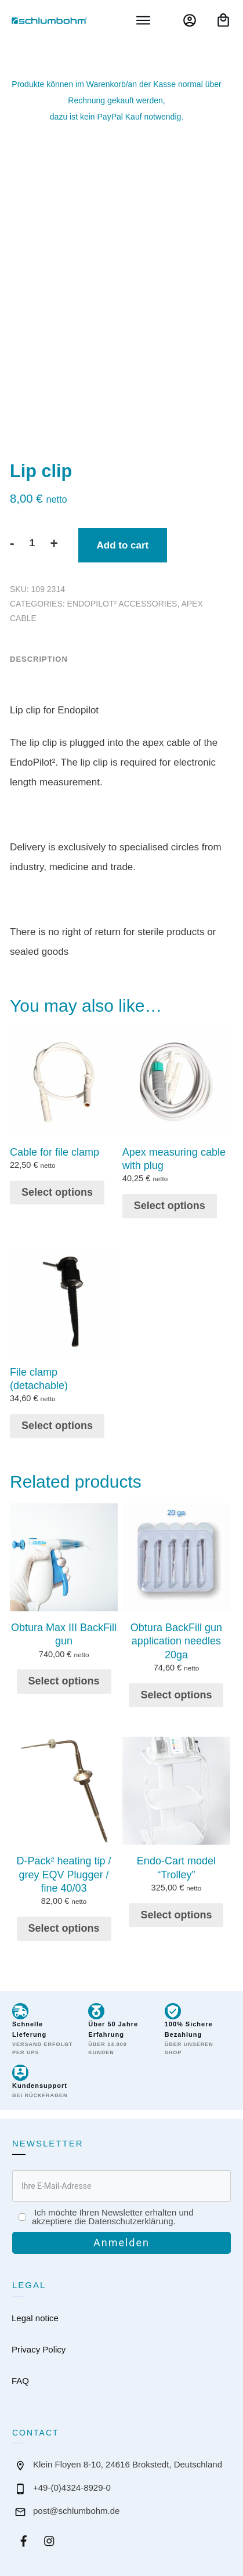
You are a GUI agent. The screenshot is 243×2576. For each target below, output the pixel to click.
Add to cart (123, 538)
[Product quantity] (32, 536)
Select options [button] (57, 1183)
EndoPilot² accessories (122, 596)
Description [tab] (39, 652)
